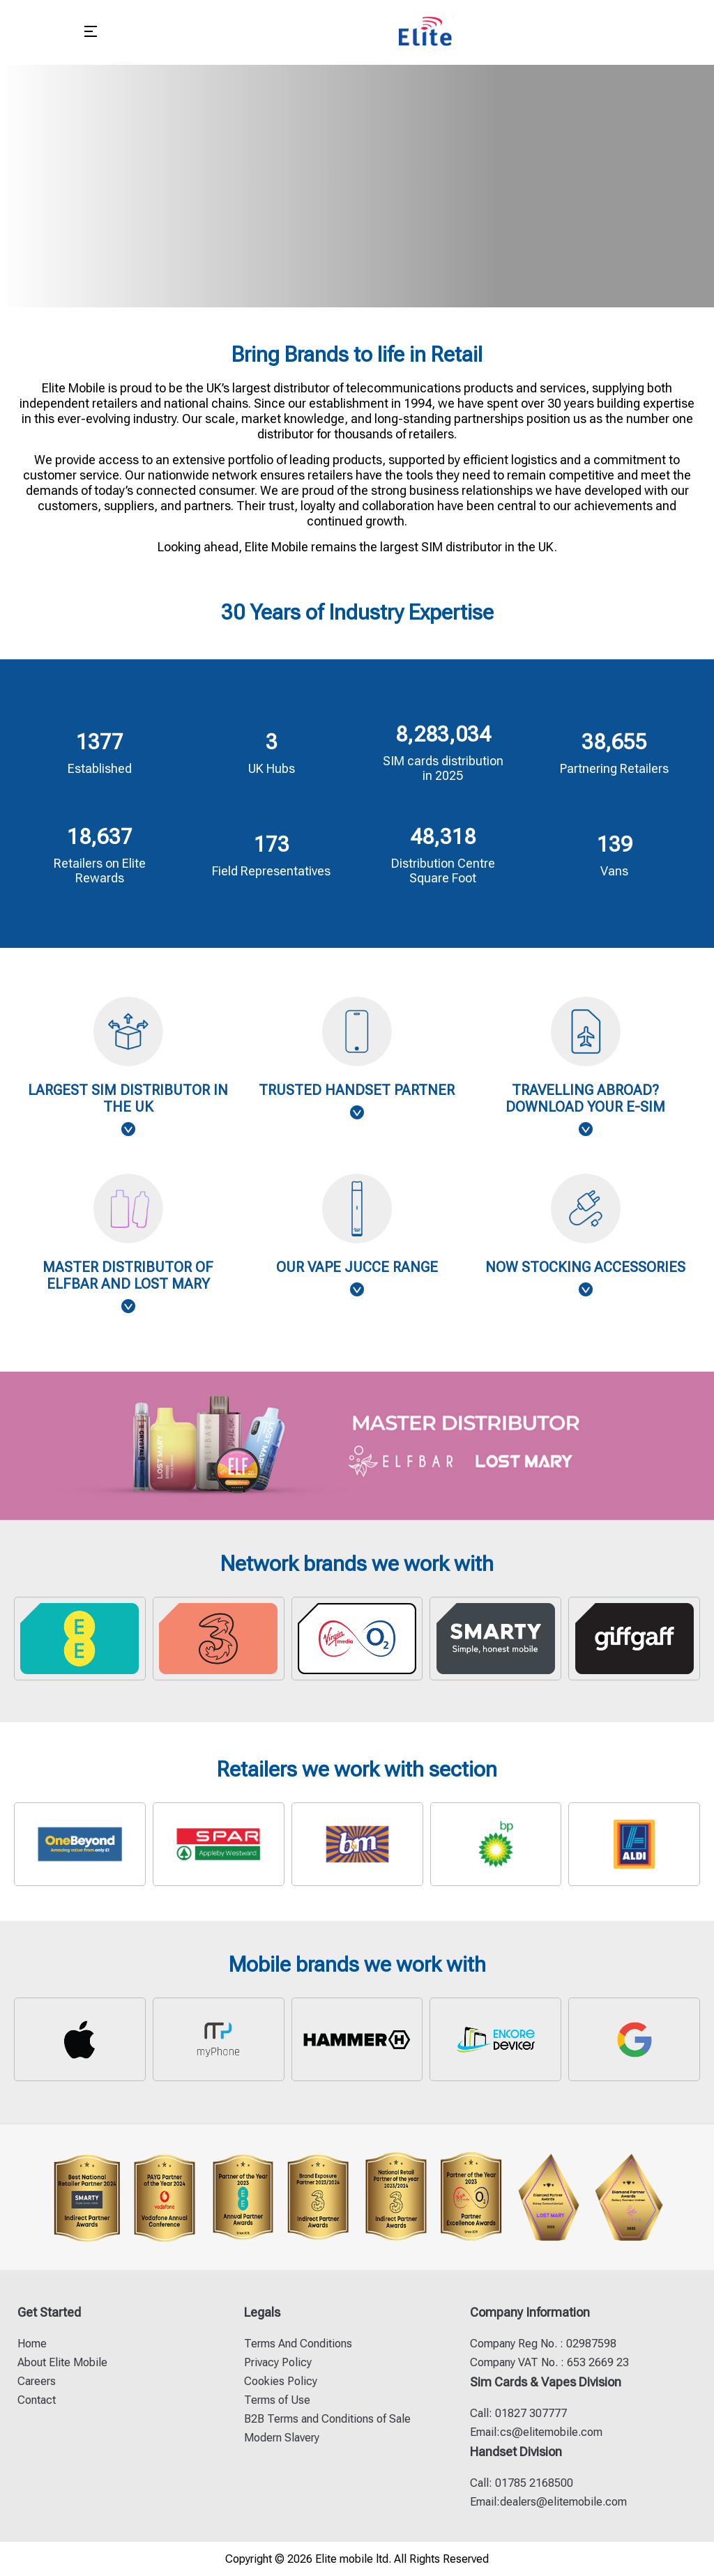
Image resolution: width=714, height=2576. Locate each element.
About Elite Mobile (62, 2362)
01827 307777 (529, 2413)
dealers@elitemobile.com (563, 2501)
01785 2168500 (532, 2483)
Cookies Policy (280, 2381)
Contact (36, 2400)
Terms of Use (277, 2400)
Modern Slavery (281, 2437)
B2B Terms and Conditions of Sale (327, 2418)
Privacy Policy (278, 2362)
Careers (36, 2381)
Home (32, 2343)
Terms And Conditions (298, 2343)
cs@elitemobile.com (551, 2432)
